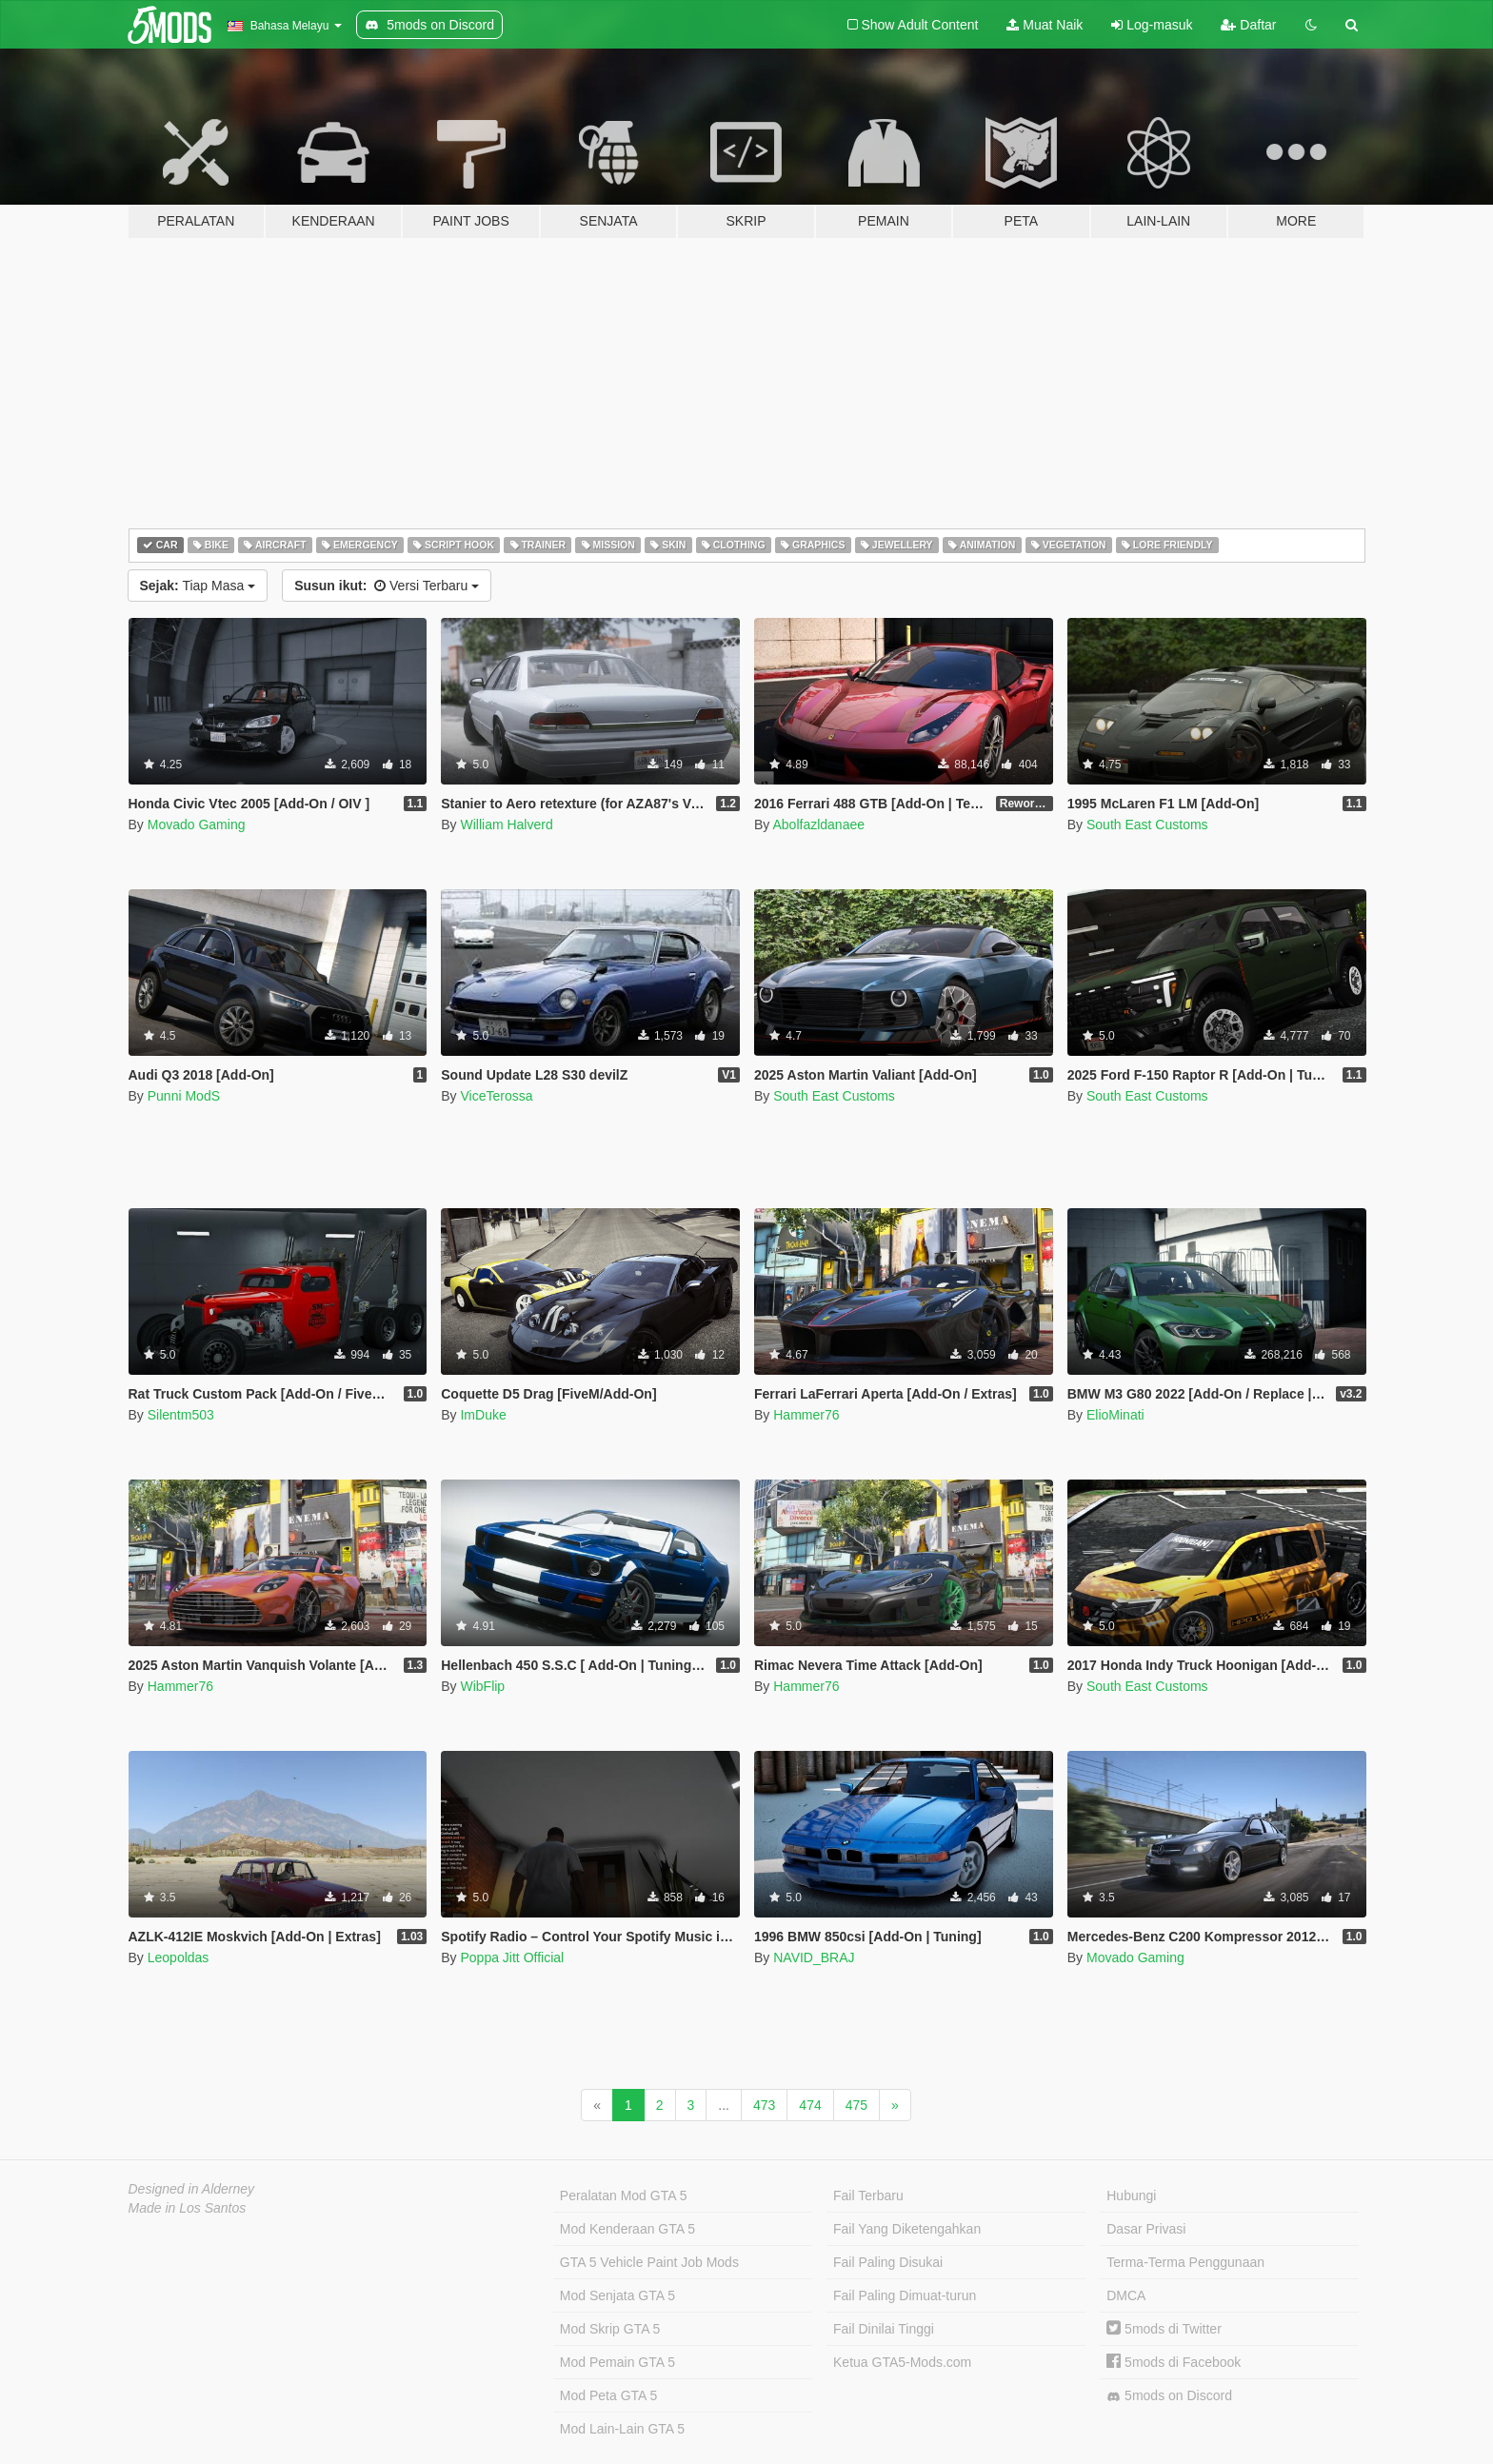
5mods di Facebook (1173, 2362)
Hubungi (1131, 2195)
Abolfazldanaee (818, 824)
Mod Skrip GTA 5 (610, 2328)
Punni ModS (184, 1095)
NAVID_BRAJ (813, 1957)
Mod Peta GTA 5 (608, 2395)
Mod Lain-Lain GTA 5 (622, 2428)
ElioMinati (1115, 1414)
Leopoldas (178, 1957)
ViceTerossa (496, 1095)
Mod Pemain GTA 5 (617, 2362)
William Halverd (506, 824)
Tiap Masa (198, 585)
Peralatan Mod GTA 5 (623, 2195)
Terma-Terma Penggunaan (1185, 2262)
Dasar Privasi (1145, 2228)
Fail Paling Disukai (888, 2262)
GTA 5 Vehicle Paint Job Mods (649, 2262)
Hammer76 (806, 1414)
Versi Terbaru (386, 585)
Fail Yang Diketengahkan (907, 2228)
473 (764, 2105)
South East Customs (1147, 824)
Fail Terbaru (868, 2195)
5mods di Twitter (1164, 2328)
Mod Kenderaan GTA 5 (627, 2228)
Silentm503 (181, 1414)
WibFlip (482, 1686)
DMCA (1125, 2295)
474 (810, 2105)
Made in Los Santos (188, 2208)
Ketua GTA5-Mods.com (902, 2362)
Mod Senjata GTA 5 (617, 2295)
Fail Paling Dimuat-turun (904, 2295)
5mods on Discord (1169, 2396)
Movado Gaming (197, 824)
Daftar (1248, 24)
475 (856, 2105)
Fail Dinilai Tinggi (883, 2328)
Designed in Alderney (192, 2188)
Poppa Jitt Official (512, 1957)
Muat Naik (1044, 24)
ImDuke (483, 1414)
